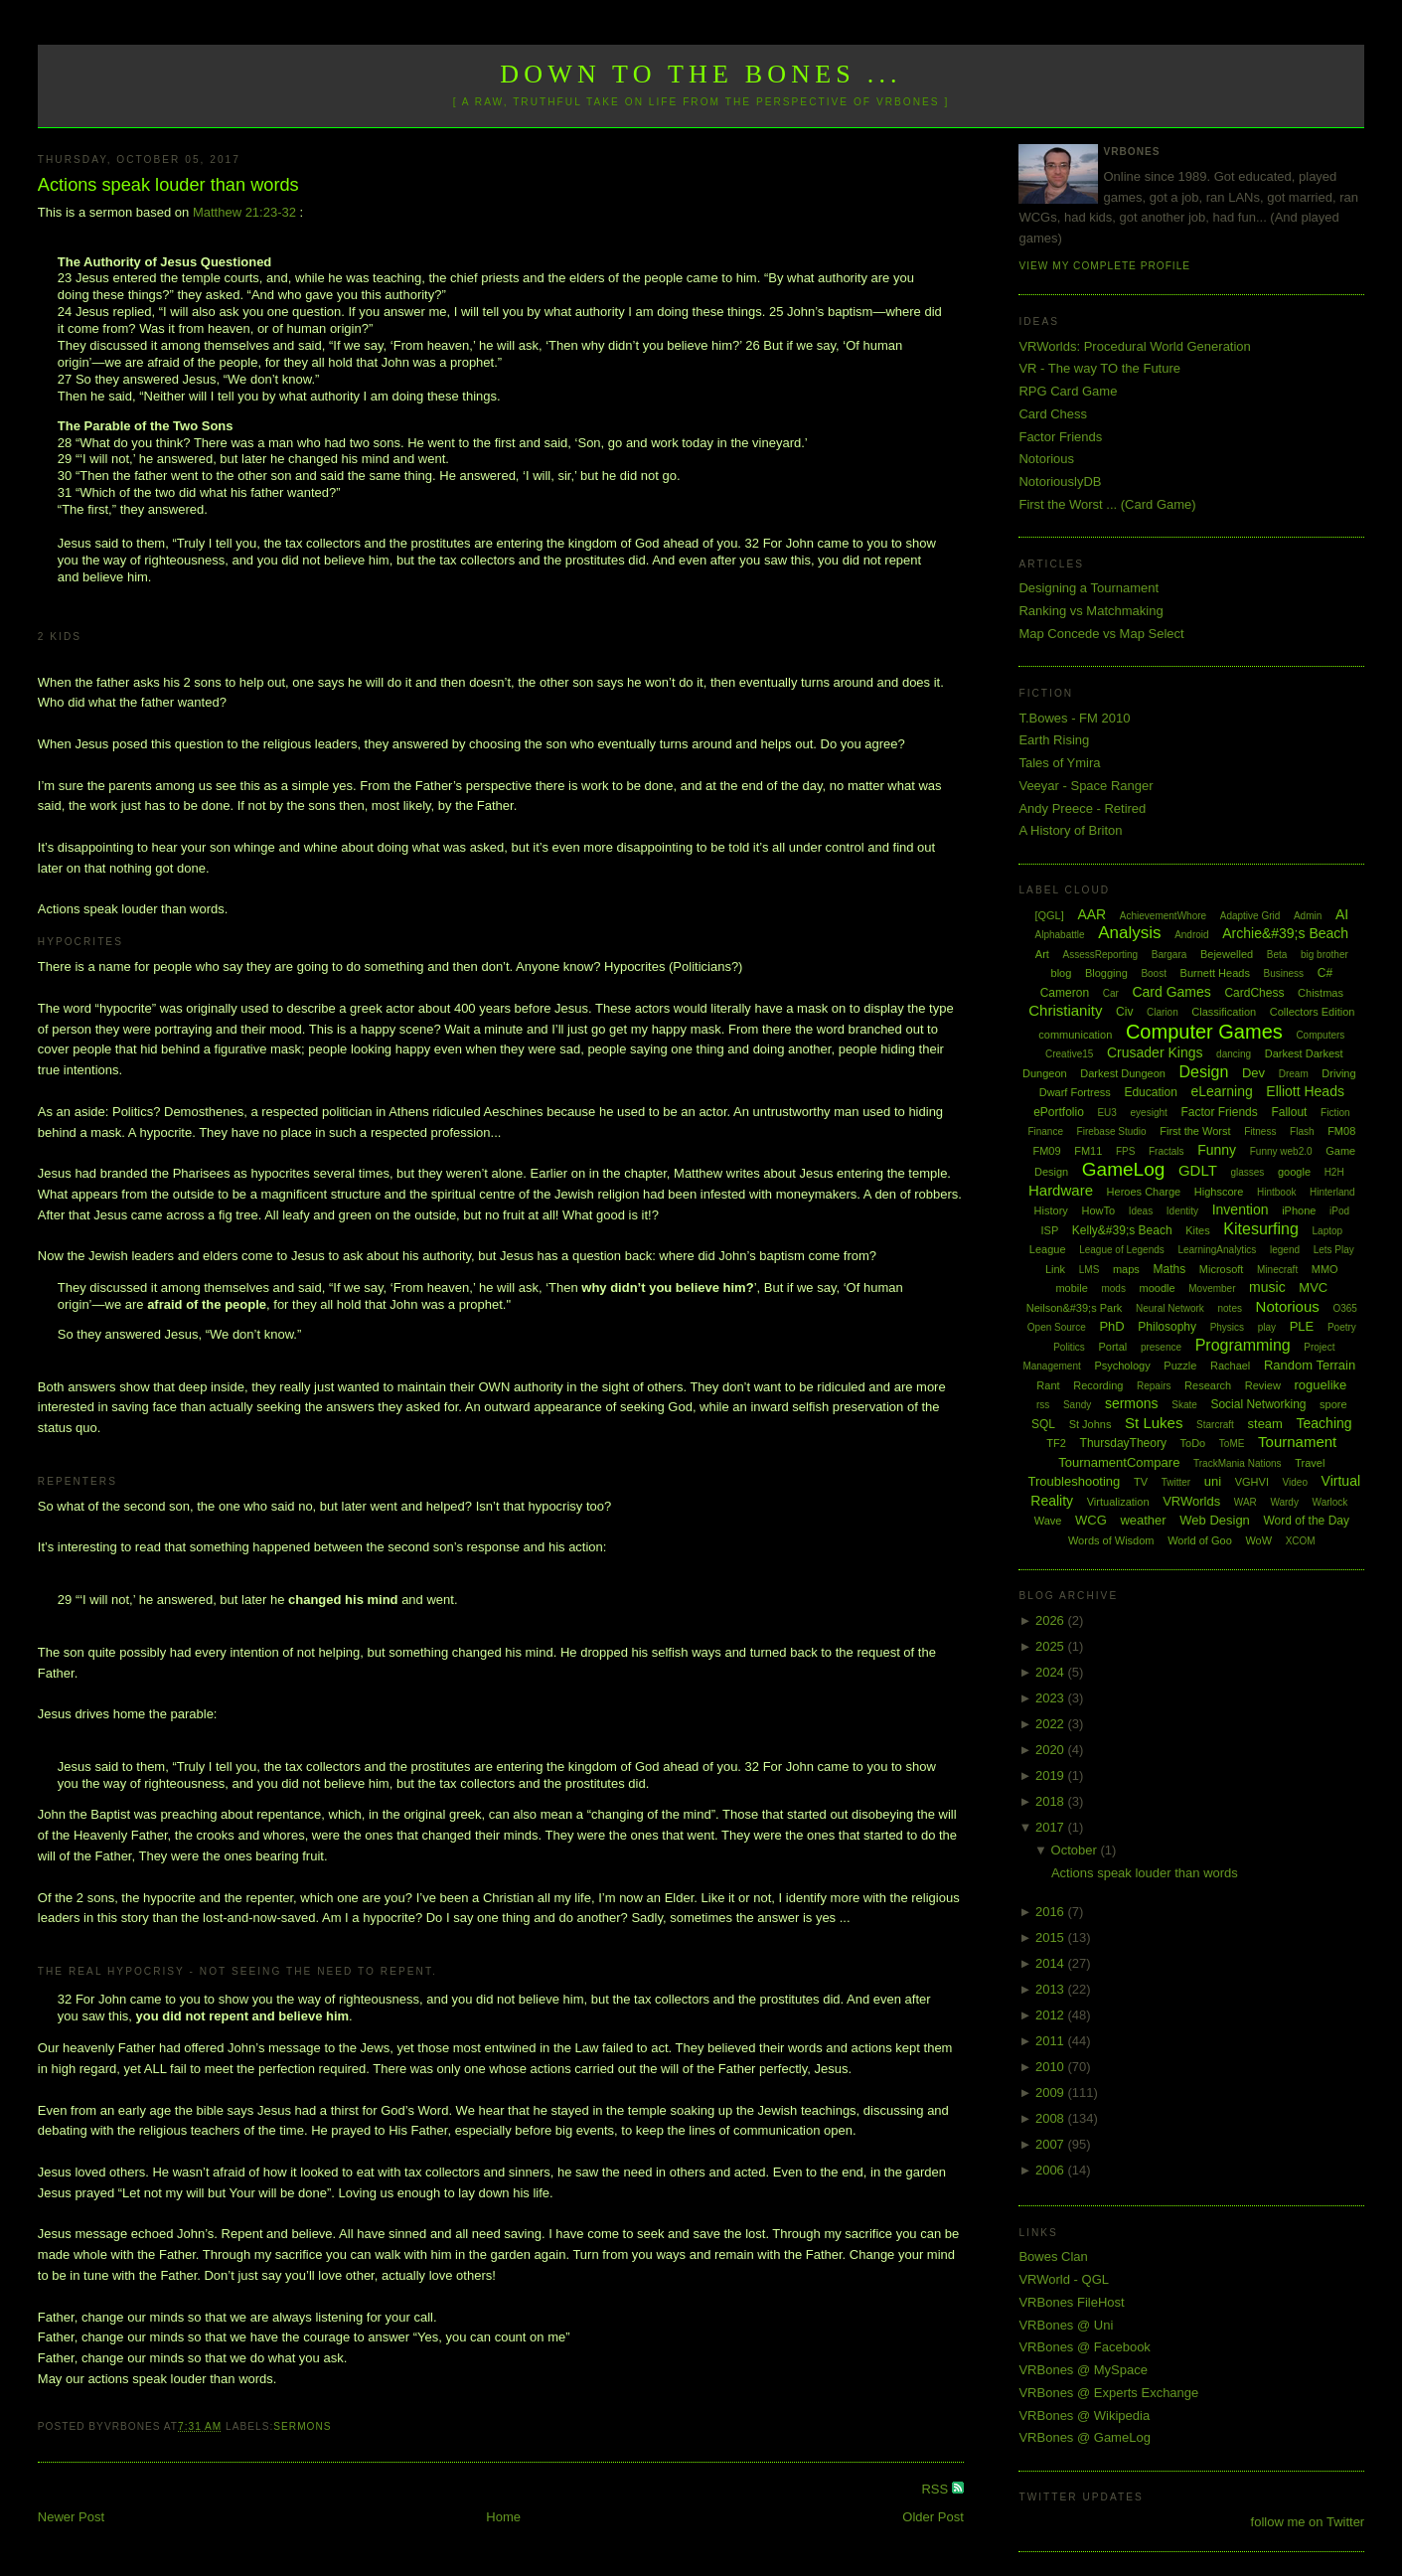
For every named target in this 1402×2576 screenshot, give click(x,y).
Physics (1227, 1327)
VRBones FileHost (1071, 2302)
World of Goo (1200, 1540)
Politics (1069, 1347)
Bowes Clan (1052, 2256)
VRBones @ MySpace (1083, 2369)
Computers (1320, 1035)
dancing (1233, 1053)
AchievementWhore (1163, 915)
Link (1055, 1269)
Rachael (1230, 1365)
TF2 (1056, 1443)
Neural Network (1170, 1308)
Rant (1047, 1385)
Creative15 (1069, 1053)
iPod (1339, 1211)
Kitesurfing (1261, 1228)
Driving (1338, 1073)
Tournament (1297, 1441)
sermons (302, 2426)
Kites (1197, 1230)
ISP (1050, 1230)
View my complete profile (1104, 265)
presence (1161, 1347)
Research (1207, 1385)
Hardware (1060, 1190)
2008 (1051, 2118)
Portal (1113, 1347)
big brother (1324, 954)
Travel (1309, 1463)
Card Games (1171, 992)
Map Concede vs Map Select (1100, 633)
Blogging (1106, 973)
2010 (1051, 2066)
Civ (1124, 1012)
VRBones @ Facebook (1084, 2346)
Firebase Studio (1112, 1131)
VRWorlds (1191, 1501)
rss (1042, 1404)
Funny (1216, 1150)
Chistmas (1320, 993)
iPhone (1299, 1210)
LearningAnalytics (1216, 1249)
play (1267, 1327)
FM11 (1088, 1151)
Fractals (1166, 1151)
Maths (1169, 1269)
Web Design (1214, 1520)
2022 (1051, 1723)
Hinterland (1332, 1192)
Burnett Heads (1215, 973)
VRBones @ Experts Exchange (1108, 2392)
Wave (1048, 1521)
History (1051, 1210)
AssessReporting (1101, 954)
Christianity (1065, 1010)
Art (1042, 954)
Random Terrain (1309, 1365)
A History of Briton (1070, 830)
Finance (1045, 1131)
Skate (1184, 1404)
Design (1204, 1071)
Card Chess (1052, 413)
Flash (1302, 1131)
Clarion (1162, 1012)
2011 (1051, 2040)
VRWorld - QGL (1063, 2279)
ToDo (1193, 1443)
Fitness (1260, 1131)
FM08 (1341, 1131)
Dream (1294, 1073)
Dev (1253, 1072)
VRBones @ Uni (1065, 2325)
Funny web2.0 (1281, 1151)
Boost (1154, 973)
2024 (1051, 1672)
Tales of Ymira (1059, 762)
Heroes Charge (1144, 1192)
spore (1333, 1404)
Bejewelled (1226, 954)
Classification (1223, 1012)
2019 (1051, 1775)
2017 (1051, 1827)
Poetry (1341, 1327)
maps (1126, 1269)
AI (1341, 914)
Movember (1211, 1288)
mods (1113, 1288)
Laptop (1328, 1230)
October (1076, 1850)
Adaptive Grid (1250, 915)
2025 (1051, 1646)
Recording (1098, 1385)
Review (1263, 1385)
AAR (1091, 914)
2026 (1051, 1620)
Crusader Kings (1155, 1052)
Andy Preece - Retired (1082, 808)
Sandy (1077, 1404)
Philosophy (1167, 1327)
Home (503, 2516)
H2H (1334, 1172)
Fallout (1289, 1112)
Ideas (1141, 1211)
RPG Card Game (1067, 391)
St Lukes (1153, 1422)
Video (1295, 1482)
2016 (1051, 1911)
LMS (1089, 1269)
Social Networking (1258, 1404)
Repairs (1153, 1385)
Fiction (1335, 1112)
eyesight (1149, 1112)
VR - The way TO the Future (1099, 368)
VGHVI (1252, 1482)
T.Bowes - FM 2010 (1074, 718)
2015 (1051, 1937)
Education (1150, 1092)
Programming (1243, 1345)
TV (1141, 1482)
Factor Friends (1060, 436)
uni (1212, 1481)
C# (1325, 973)
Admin (1308, 915)
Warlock (1330, 1502)
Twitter (1176, 1482)
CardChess (1254, 993)
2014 (1051, 1963)
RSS (936, 2489)
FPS (1125, 1151)
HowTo (1098, 1210)
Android (1191, 934)
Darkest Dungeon (1123, 1073)
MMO (1325, 1269)
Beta (1277, 954)
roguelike (1321, 1384)
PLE (1302, 1326)
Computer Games (1204, 1032)
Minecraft (1277, 1269)
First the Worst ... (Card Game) (1106, 504)
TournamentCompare (1118, 1462)
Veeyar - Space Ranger (1085, 785)
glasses (1247, 1172)
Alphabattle (1060, 934)
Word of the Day (1305, 1521)
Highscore (1219, 1192)
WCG (1091, 1520)
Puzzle (1180, 1365)
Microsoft (1221, 1269)
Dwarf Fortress (1075, 1092)
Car (1111, 993)
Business (1284, 973)
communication (1075, 1035)
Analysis (1129, 932)
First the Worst (1195, 1131)
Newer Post (71, 2516)
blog (1061, 973)
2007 (1051, 2144)
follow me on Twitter (1308, 2521)
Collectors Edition (1312, 1012)
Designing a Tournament (1088, 587)
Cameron (1064, 993)
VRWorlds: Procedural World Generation (1134, 346)
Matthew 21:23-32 (244, 212)
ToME (1232, 1443)
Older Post (932, 2516)
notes (1230, 1308)
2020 (1051, 1749)
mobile (1071, 1288)
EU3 (1106, 1112)
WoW (1258, 1540)
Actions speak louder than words (168, 185)
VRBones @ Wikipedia (1084, 2415)
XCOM (1301, 1540)
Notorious (1046, 458)
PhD (1111, 1326)
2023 (1051, 1697)
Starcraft (1215, 1424)
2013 (1051, 1989)
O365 (1344, 1308)
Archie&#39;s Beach (1285, 933)
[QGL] (1048, 915)
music (1267, 1287)
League (1047, 1249)
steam (1265, 1423)
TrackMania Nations (1237, 1463)
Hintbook (1276, 1192)
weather (1143, 1520)
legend (1285, 1249)
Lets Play (1334, 1249)
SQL (1043, 1424)
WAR (1245, 1502)
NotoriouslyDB (1059, 481)
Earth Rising (1053, 739)
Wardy (1284, 1502)
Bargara (1169, 954)
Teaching (1324, 1423)
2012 (1051, 2015)
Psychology (1122, 1365)
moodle (1157, 1288)
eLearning (1221, 1091)
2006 (1051, 2170)
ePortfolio (1058, 1112)
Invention (1240, 1209)
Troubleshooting (1074, 1481)
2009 (1051, 2092)
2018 (1051, 1801)
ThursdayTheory (1123, 1443)
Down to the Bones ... (701, 74)
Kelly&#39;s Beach (1122, 1230)
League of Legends (1122, 1249)
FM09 (1046, 1151)
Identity (1182, 1211)
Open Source (1056, 1327)
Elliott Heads (1305, 1091)
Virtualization (1118, 1502)
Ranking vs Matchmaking (1090, 610)
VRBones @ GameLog (1084, 2437)
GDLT (1197, 1170)
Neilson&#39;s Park (1074, 1308)
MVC (1313, 1287)
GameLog (1123, 1169)
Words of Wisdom (1111, 1540)
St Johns (1090, 1424)
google (1294, 1172)
